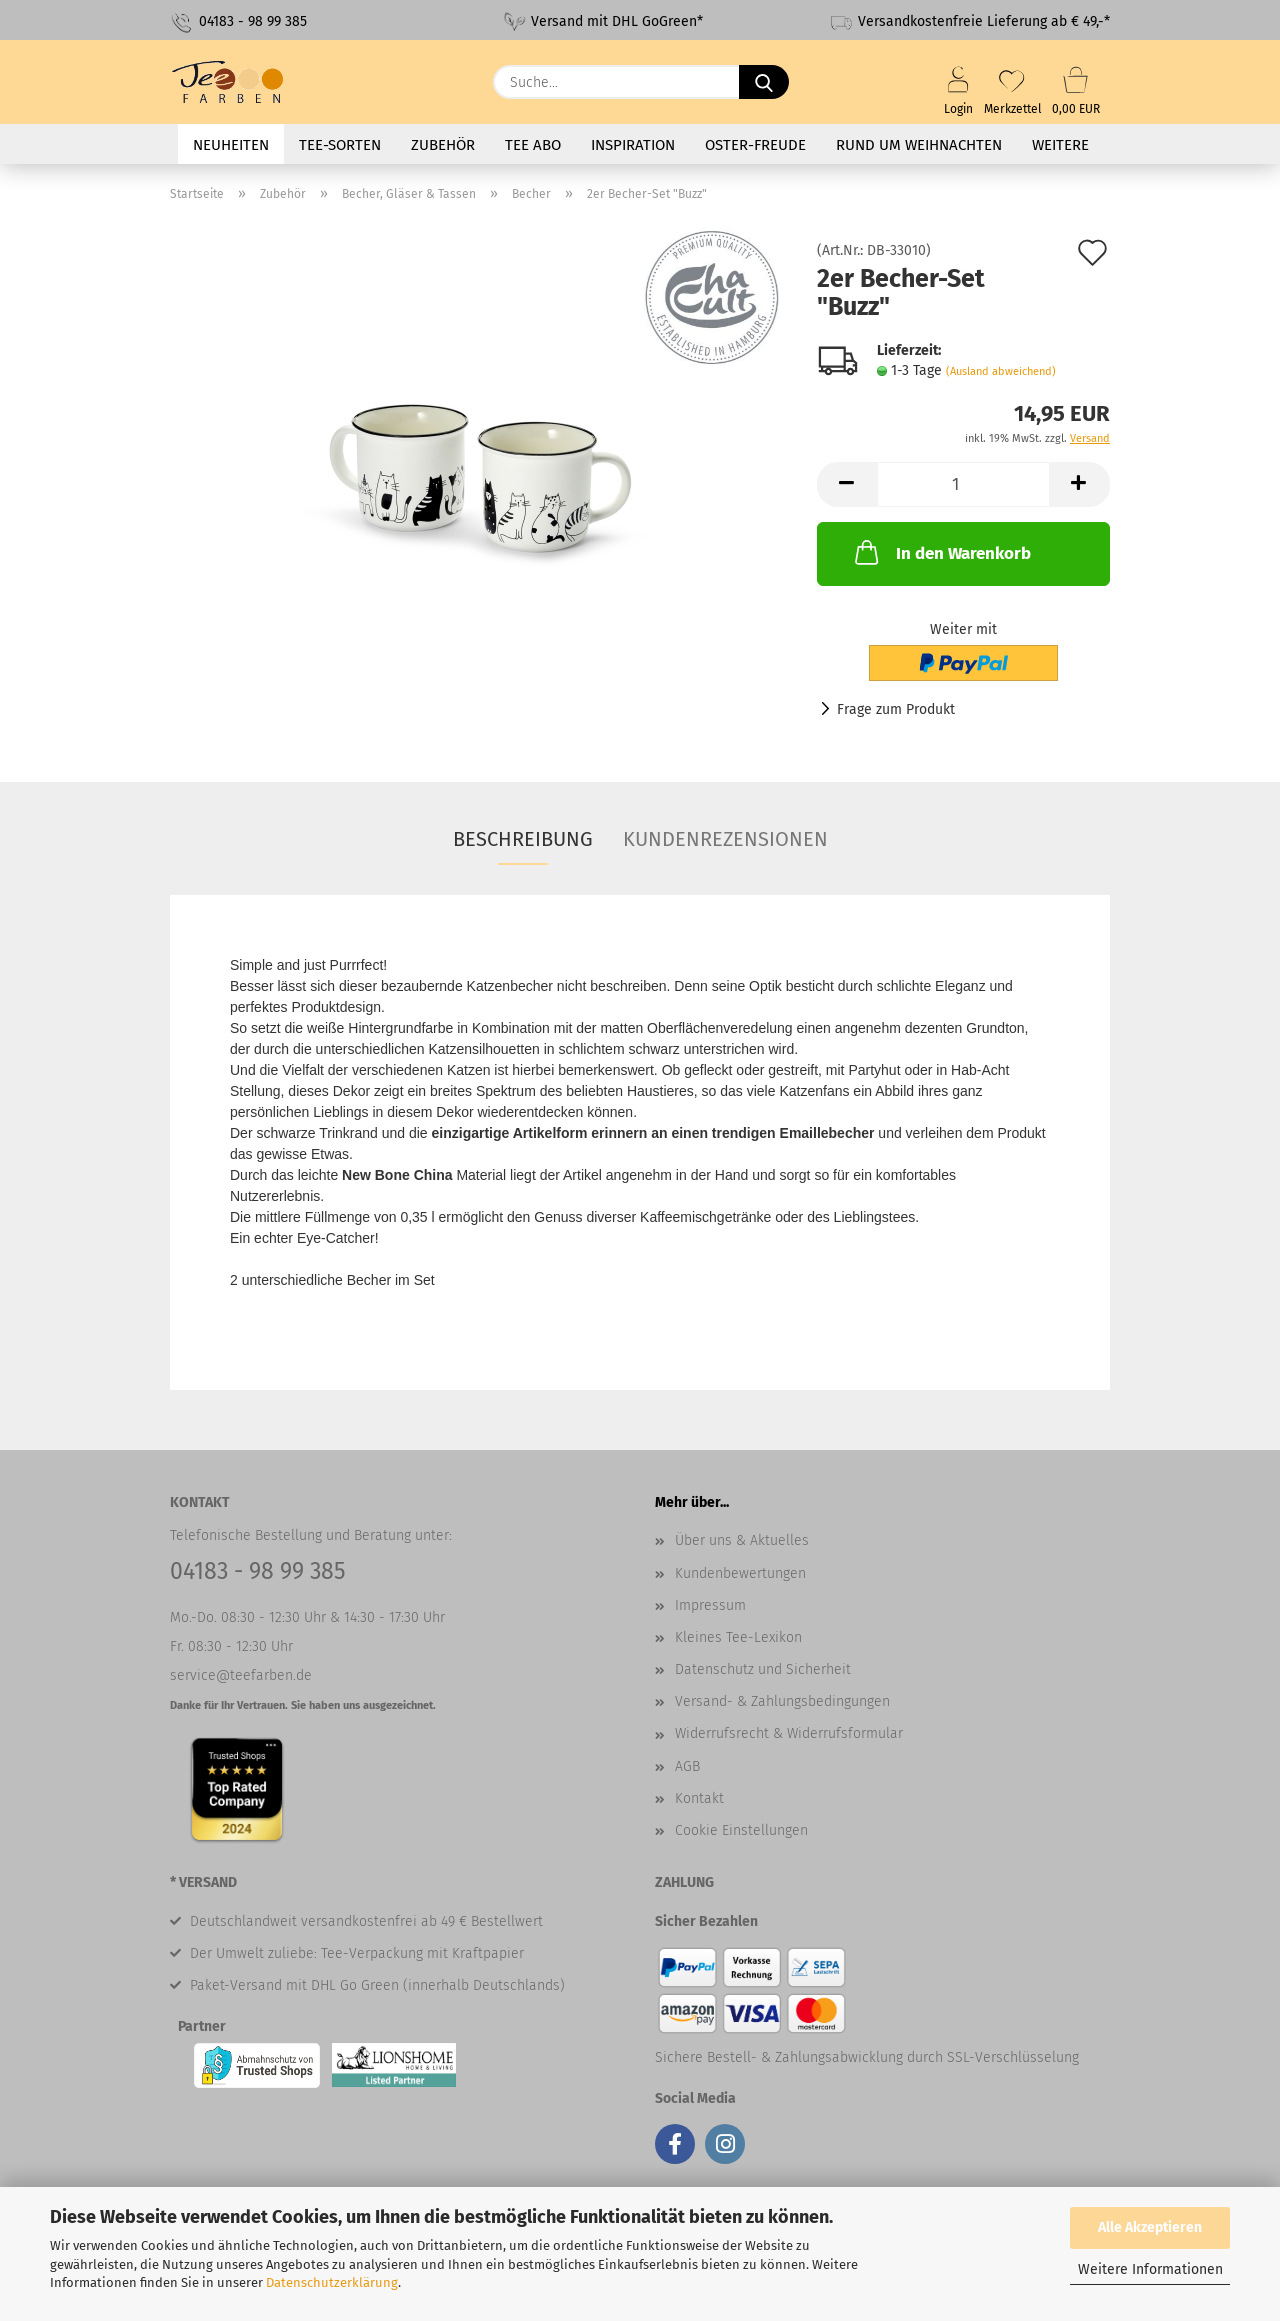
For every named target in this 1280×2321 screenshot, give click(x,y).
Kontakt (699, 1798)
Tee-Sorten (340, 145)
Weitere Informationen (1150, 2269)
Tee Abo (533, 145)
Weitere (1060, 145)
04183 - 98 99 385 (238, 22)
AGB (687, 1766)
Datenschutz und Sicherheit (763, 1669)
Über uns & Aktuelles (742, 1540)
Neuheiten (231, 145)
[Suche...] (764, 82)
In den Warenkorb (941, 552)
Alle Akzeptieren (1150, 2227)
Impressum (710, 1605)
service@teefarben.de (241, 1675)
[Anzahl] (963, 484)
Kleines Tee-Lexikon (738, 1637)
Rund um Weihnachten (919, 145)
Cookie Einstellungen (741, 1830)
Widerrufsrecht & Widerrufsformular (789, 1733)
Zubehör (443, 145)
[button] (847, 484)
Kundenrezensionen (725, 839)
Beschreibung (523, 839)
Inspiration (633, 145)
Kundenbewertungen (740, 1573)
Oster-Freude (755, 145)
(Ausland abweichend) (1001, 371)
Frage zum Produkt (896, 709)
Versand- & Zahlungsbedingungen (782, 1701)
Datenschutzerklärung (332, 2282)
